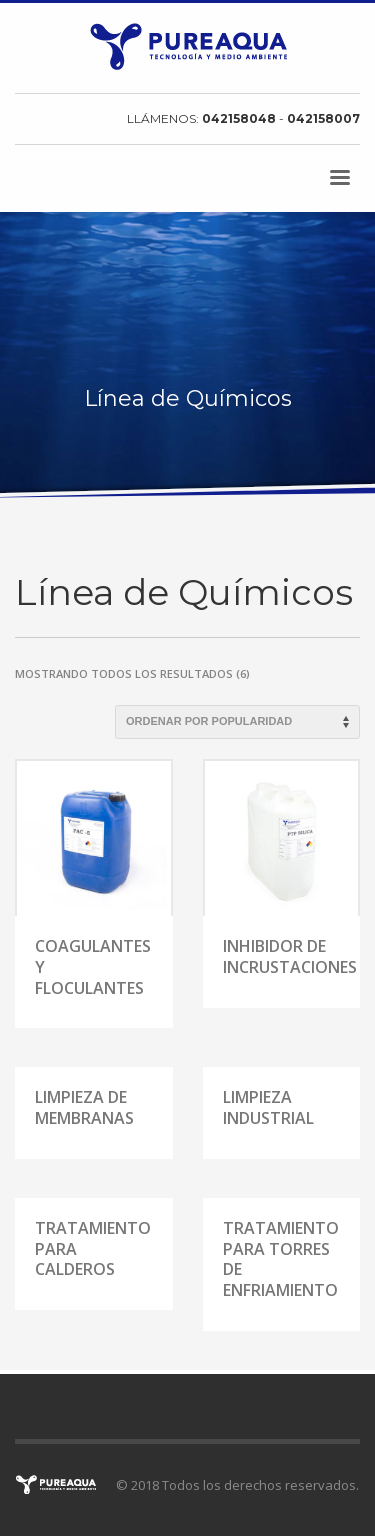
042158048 (240, 118)
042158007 (323, 118)
